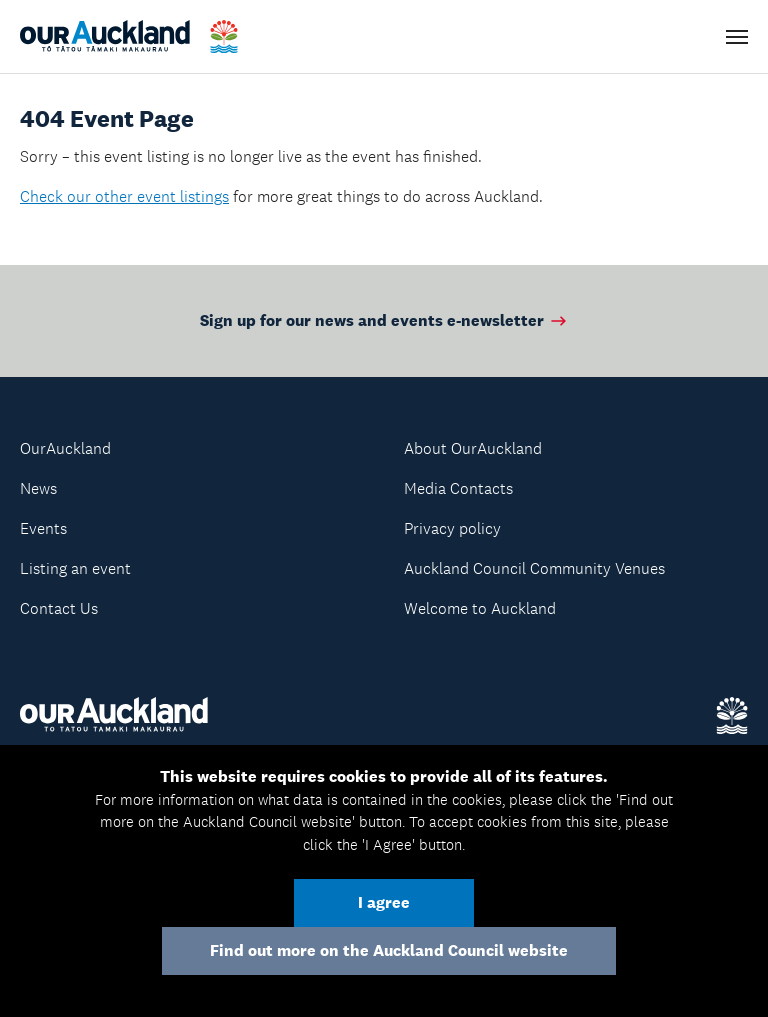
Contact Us (59, 608)
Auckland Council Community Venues (534, 568)
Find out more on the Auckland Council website (389, 950)
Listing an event (75, 568)
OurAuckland (65, 448)
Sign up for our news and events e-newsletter (384, 320)
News (38, 488)
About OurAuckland (473, 448)
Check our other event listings (124, 196)
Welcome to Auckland (480, 608)
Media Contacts (458, 488)
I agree (384, 902)
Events (43, 528)
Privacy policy (452, 528)
